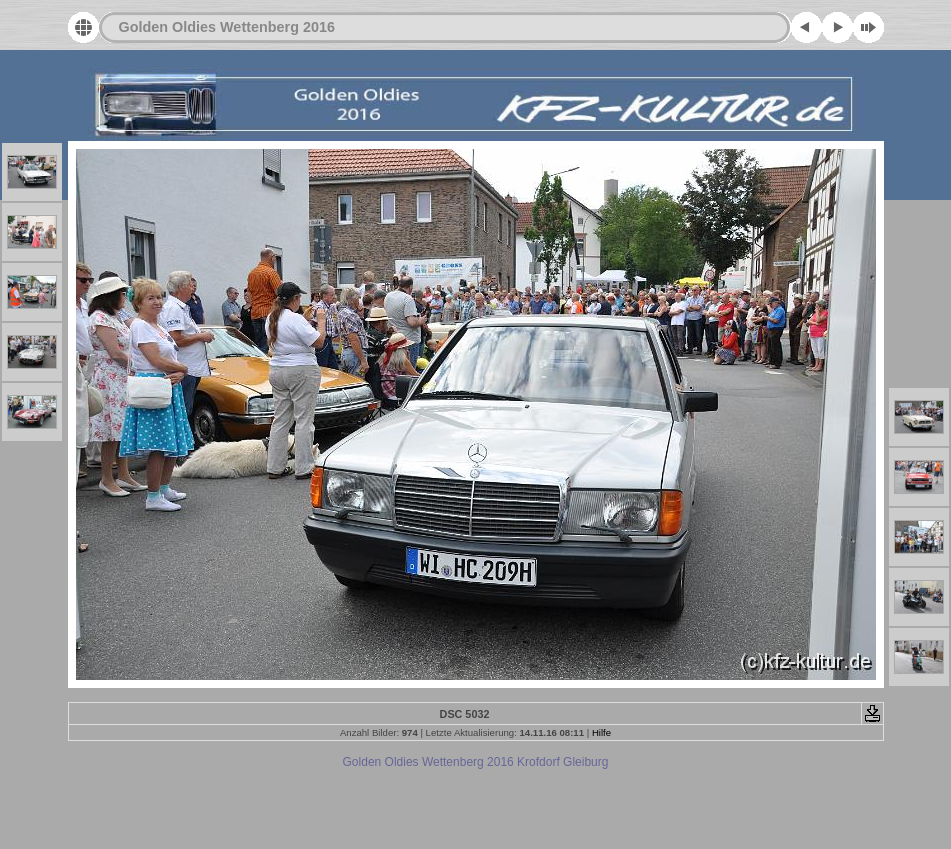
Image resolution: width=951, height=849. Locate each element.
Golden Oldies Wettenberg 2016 (227, 27)
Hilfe (601, 732)
